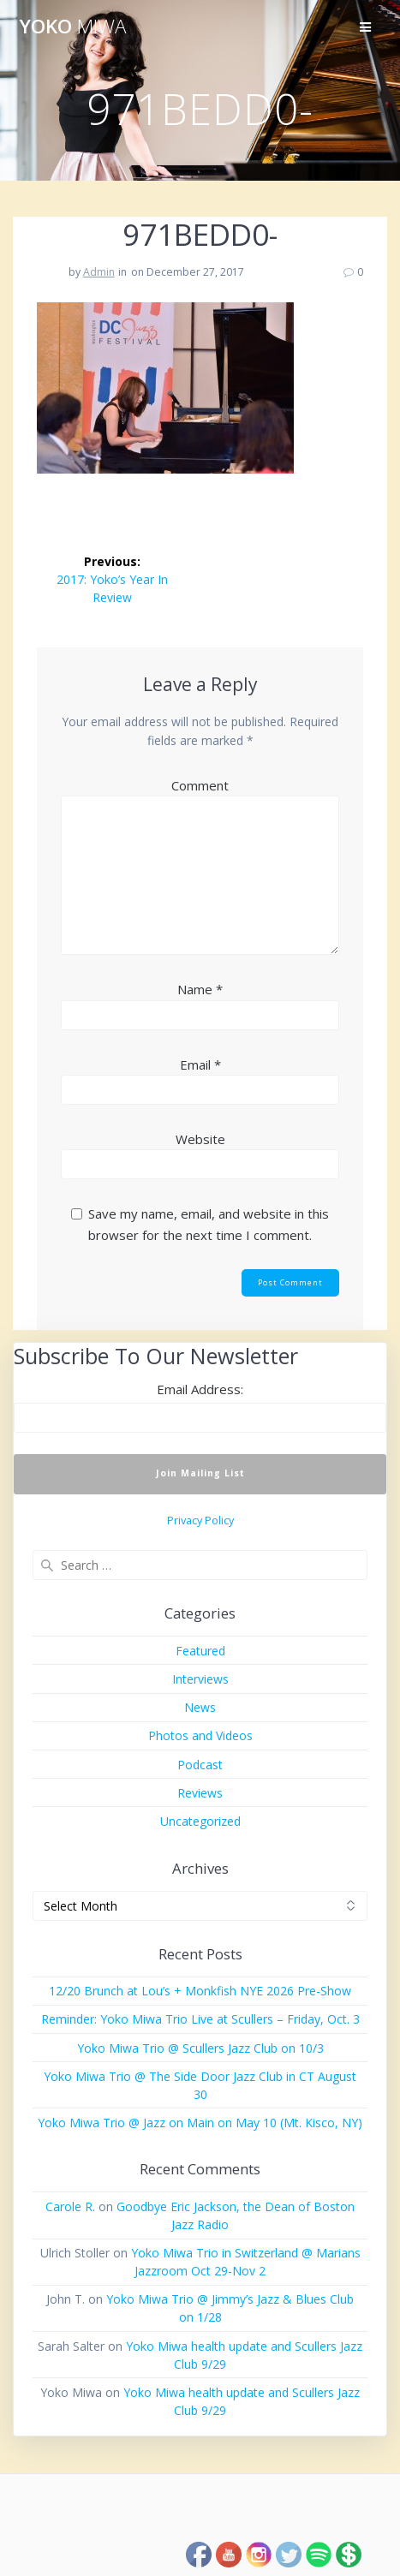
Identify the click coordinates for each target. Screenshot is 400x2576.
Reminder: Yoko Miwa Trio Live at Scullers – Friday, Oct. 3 (200, 2019)
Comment (200, 785)
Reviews (200, 1793)
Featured (200, 1651)
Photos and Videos (200, 1735)
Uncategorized (200, 1821)
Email (200, 1064)
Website (200, 1139)
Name (200, 989)
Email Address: (200, 1389)
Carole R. (70, 2206)
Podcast (200, 1764)
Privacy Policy (200, 1520)
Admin (99, 272)
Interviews (200, 1679)
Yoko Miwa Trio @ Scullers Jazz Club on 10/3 (200, 2048)
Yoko (73, 26)
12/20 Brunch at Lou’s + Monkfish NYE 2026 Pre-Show (200, 1991)
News (200, 1707)
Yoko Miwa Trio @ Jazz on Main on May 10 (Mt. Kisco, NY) (200, 2122)
